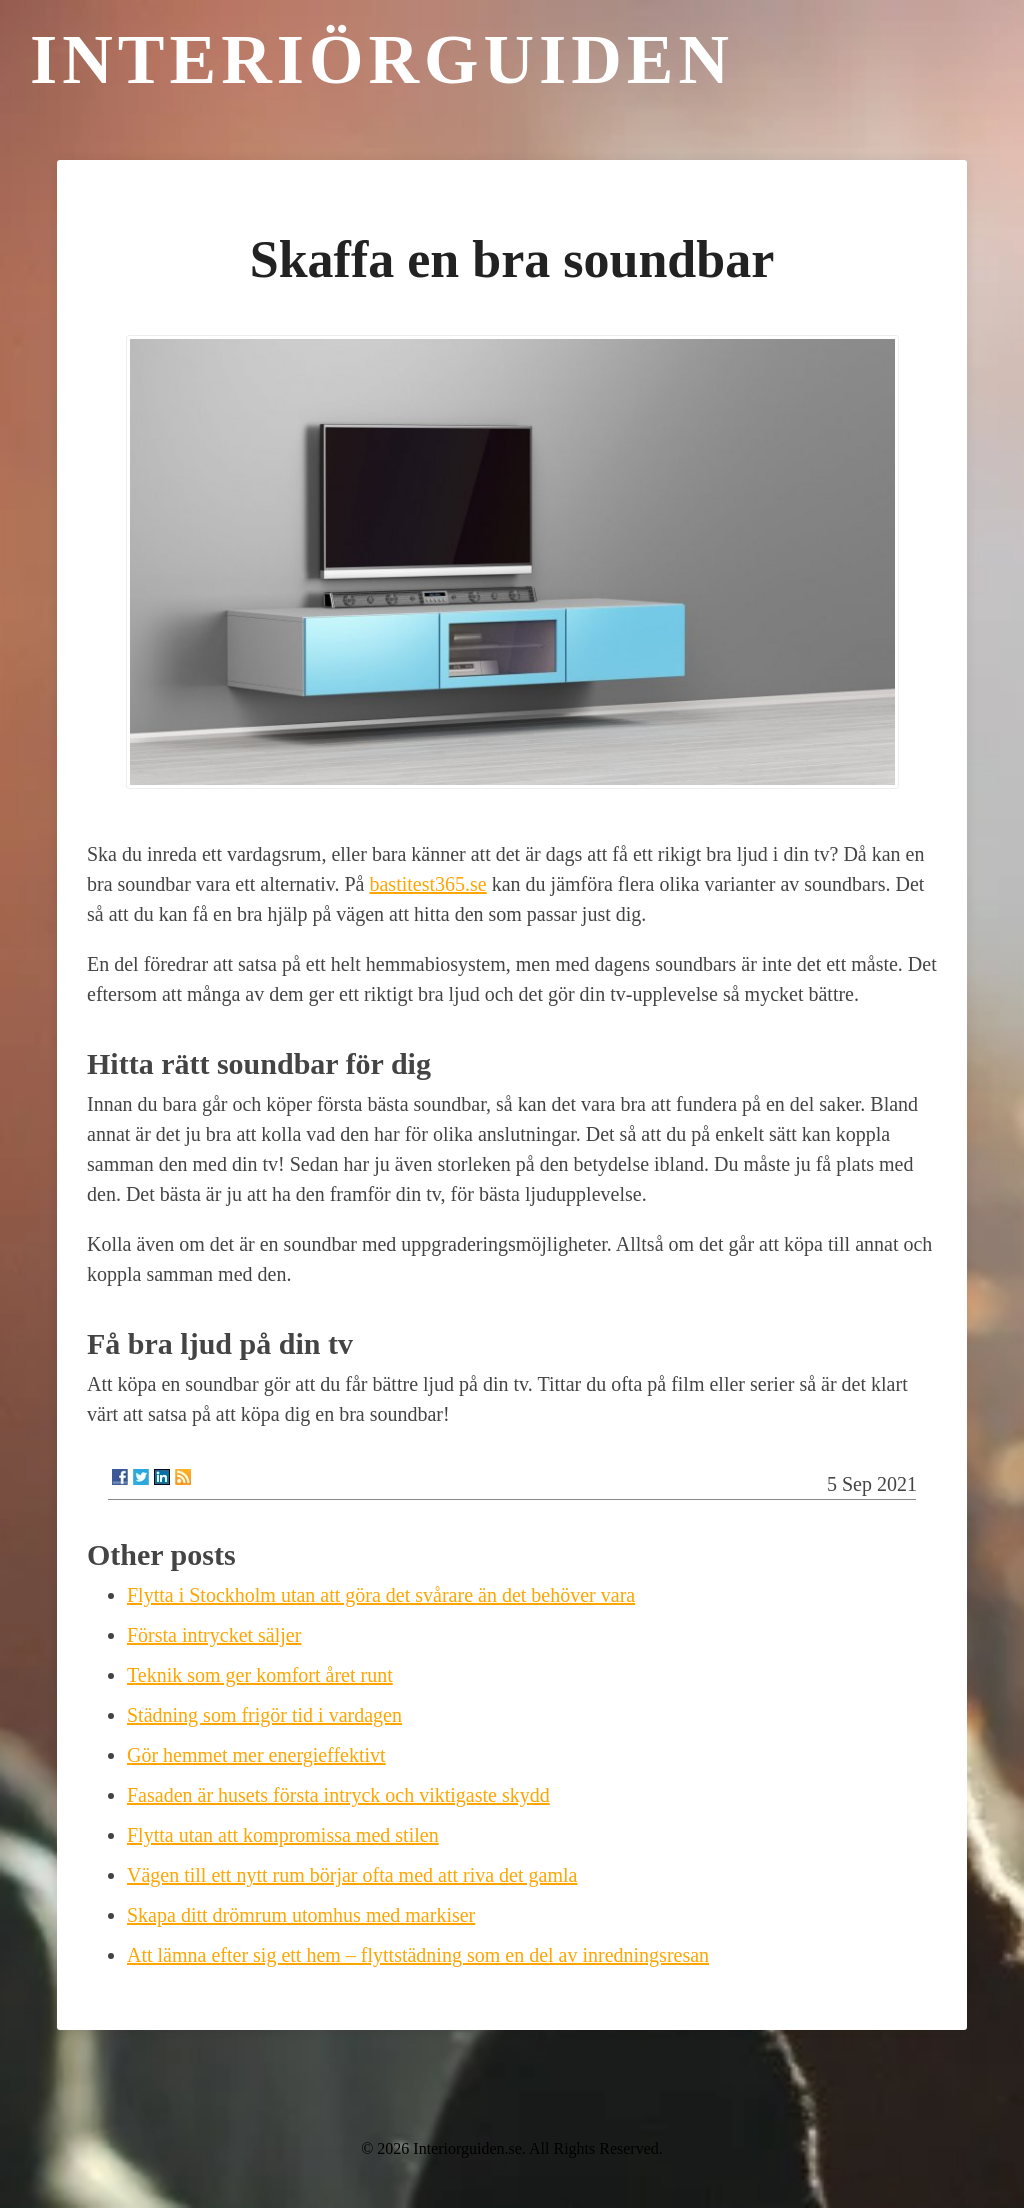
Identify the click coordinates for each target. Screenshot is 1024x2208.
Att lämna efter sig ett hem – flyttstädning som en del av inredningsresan (418, 1955)
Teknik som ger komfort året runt (260, 1675)
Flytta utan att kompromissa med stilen (283, 1835)
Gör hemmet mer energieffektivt (256, 1755)
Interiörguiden (382, 59)
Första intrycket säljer (214, 1635)
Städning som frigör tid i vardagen (264, 1715)
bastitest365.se (427, 884)
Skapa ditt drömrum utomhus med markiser (301, 1915)
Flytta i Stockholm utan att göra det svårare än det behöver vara (381, 1595)
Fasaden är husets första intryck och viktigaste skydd (338, 1795)
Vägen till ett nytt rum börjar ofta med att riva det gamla (352, 1875)
